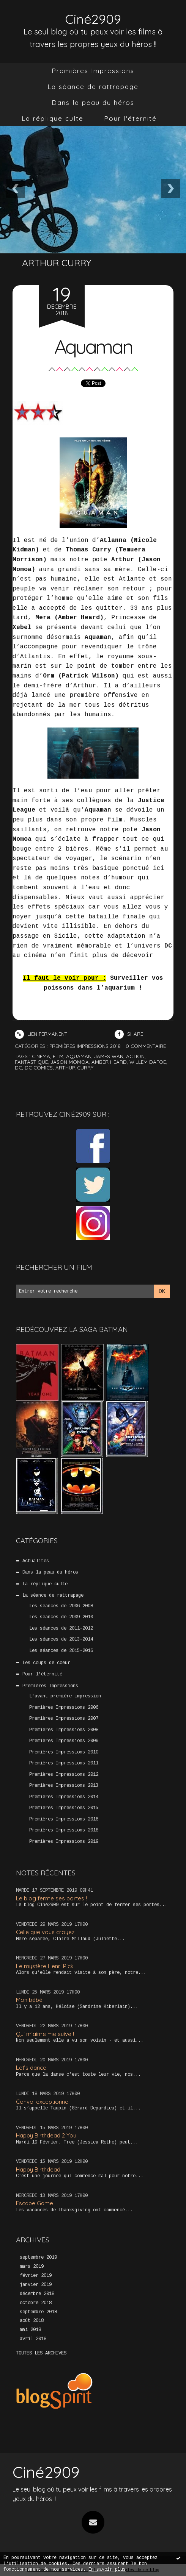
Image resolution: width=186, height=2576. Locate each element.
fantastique (31, 1062)
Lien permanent (41, 1033)
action (135, 1056)
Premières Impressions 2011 (63, 1763)
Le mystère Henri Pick (45, 1966)
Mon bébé (29, 1999)
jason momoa (69, 1062)
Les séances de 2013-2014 (61, 1639)
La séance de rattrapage (93, 87)
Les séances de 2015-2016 (61, 1650)
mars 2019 (32, 2266)
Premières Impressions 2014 (63, 1796)
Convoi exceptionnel (42, 2101)
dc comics (39, 1068)
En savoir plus (107, 2569)
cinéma (41, 1056)
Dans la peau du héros (93, 102)
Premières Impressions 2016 (63, 1819)
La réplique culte (53, 118)
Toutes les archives (41, 2353)
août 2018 (32, 2320)
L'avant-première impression (65, 1696)
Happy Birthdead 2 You (46, 2135)
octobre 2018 (36, 2302)
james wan (108, 1056)
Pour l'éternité (130, 118)
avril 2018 (33, 2339)
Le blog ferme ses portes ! (51, 1898)
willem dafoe (147, 1062)
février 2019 (36, 2275)
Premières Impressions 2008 (63, 1729)
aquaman (78, 1056)
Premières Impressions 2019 (63, 1841)
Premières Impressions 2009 (63, 1741)
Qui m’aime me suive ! (45, 2033)
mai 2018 (30, 2329)
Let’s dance (31, 2067)
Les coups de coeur (46, 1662)
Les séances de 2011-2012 (61, 1628)
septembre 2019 (38, 2257)
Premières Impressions (93, 71)
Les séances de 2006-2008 (61, 1605)
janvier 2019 (36, 2284)
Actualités (35, 1560)
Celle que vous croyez (45, 1932)
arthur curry (74, 1068)
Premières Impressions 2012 (63, 1774)
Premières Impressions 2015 (63, 1808)
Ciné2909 (93, 19)
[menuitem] (93, 71)
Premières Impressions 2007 (63, 1718)
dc (18, 1068)
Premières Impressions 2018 (63, 1830)
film (58, 1056)
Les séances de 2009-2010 (61, 1617)
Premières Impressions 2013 (63, 1785)
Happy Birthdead (38, 2169)
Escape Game (34, 2203)
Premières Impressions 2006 (63, 1707)
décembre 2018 (37, 2293)
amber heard (109, 1062)
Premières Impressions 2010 (63, 1752)
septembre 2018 (38, 2311)
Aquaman (93, 346)
